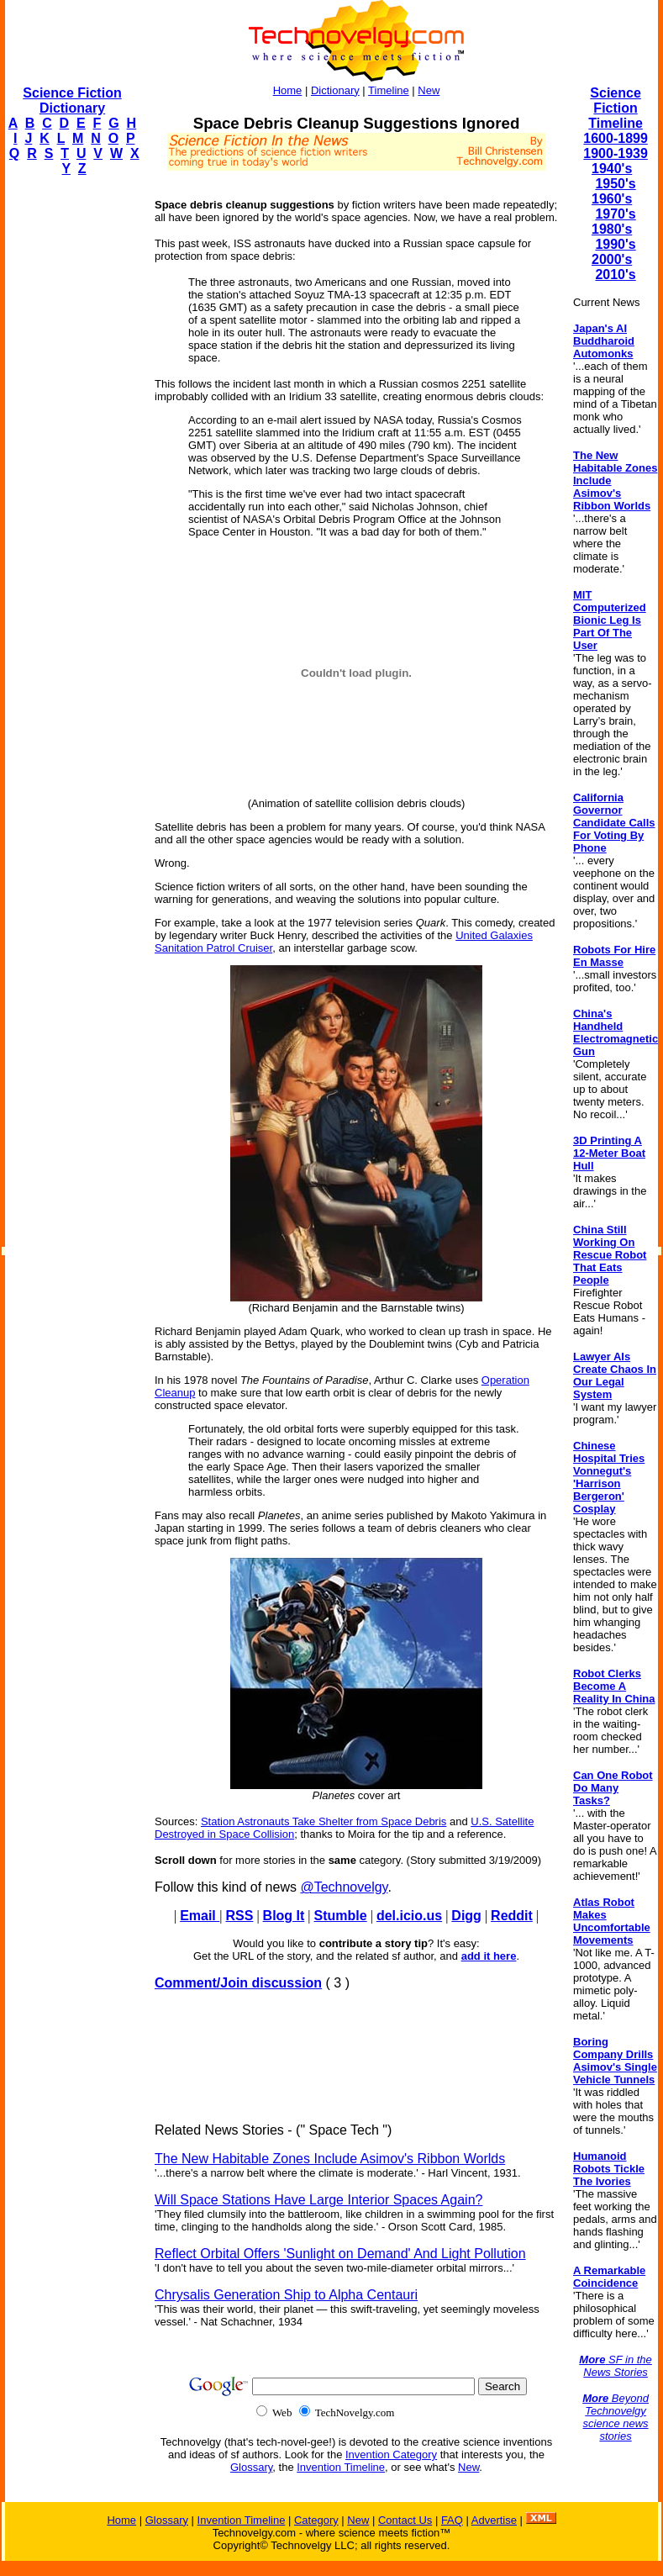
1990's (615, 244)
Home (288, 90)
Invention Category (391, 2454)
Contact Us (405, 2520)
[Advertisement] (72, 442)
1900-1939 (615, 153)
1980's (612, 229)
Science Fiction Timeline (615, 108)
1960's (612, 199)
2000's (612, 259)
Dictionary (335, 90)
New (428, 90)
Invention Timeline (341, 2467)
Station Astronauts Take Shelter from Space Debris (323, 1821)
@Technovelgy (343, 1887)
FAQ (452, 2520)
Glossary (251, 2467)
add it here (489, 1956)
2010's (615, 274)
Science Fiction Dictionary (72, 100)
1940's (612, 168)
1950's (615, 184)
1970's (615, 214)
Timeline (388, 90)
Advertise (494, 2520)
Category (316, 2520)
